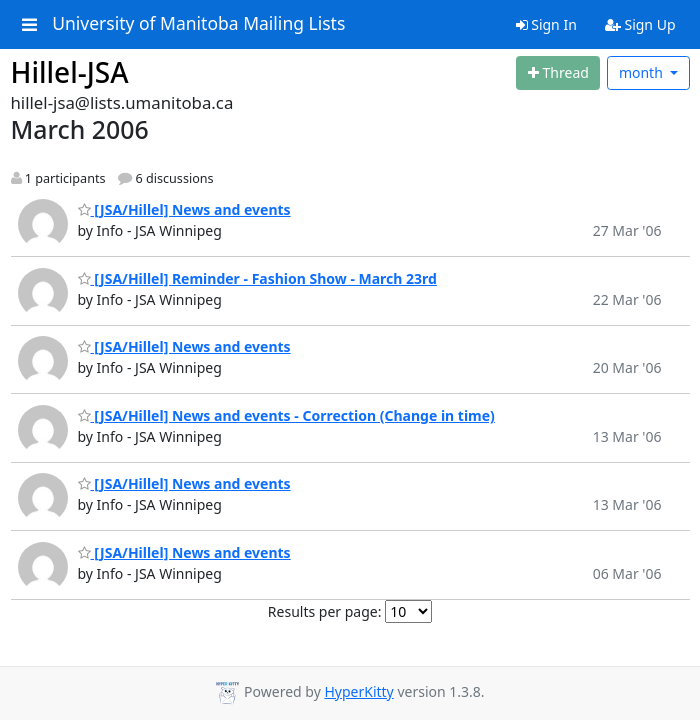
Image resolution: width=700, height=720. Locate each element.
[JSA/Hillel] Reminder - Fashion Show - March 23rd (257, 278)
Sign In (546, 24)
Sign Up (640, 24)
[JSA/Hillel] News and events (184, 209)
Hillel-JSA (70, 72)
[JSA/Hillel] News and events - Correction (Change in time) (286, 415)
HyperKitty (358, 691)
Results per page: (325, 611)
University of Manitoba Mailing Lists (198, 24)
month (643, 72)
